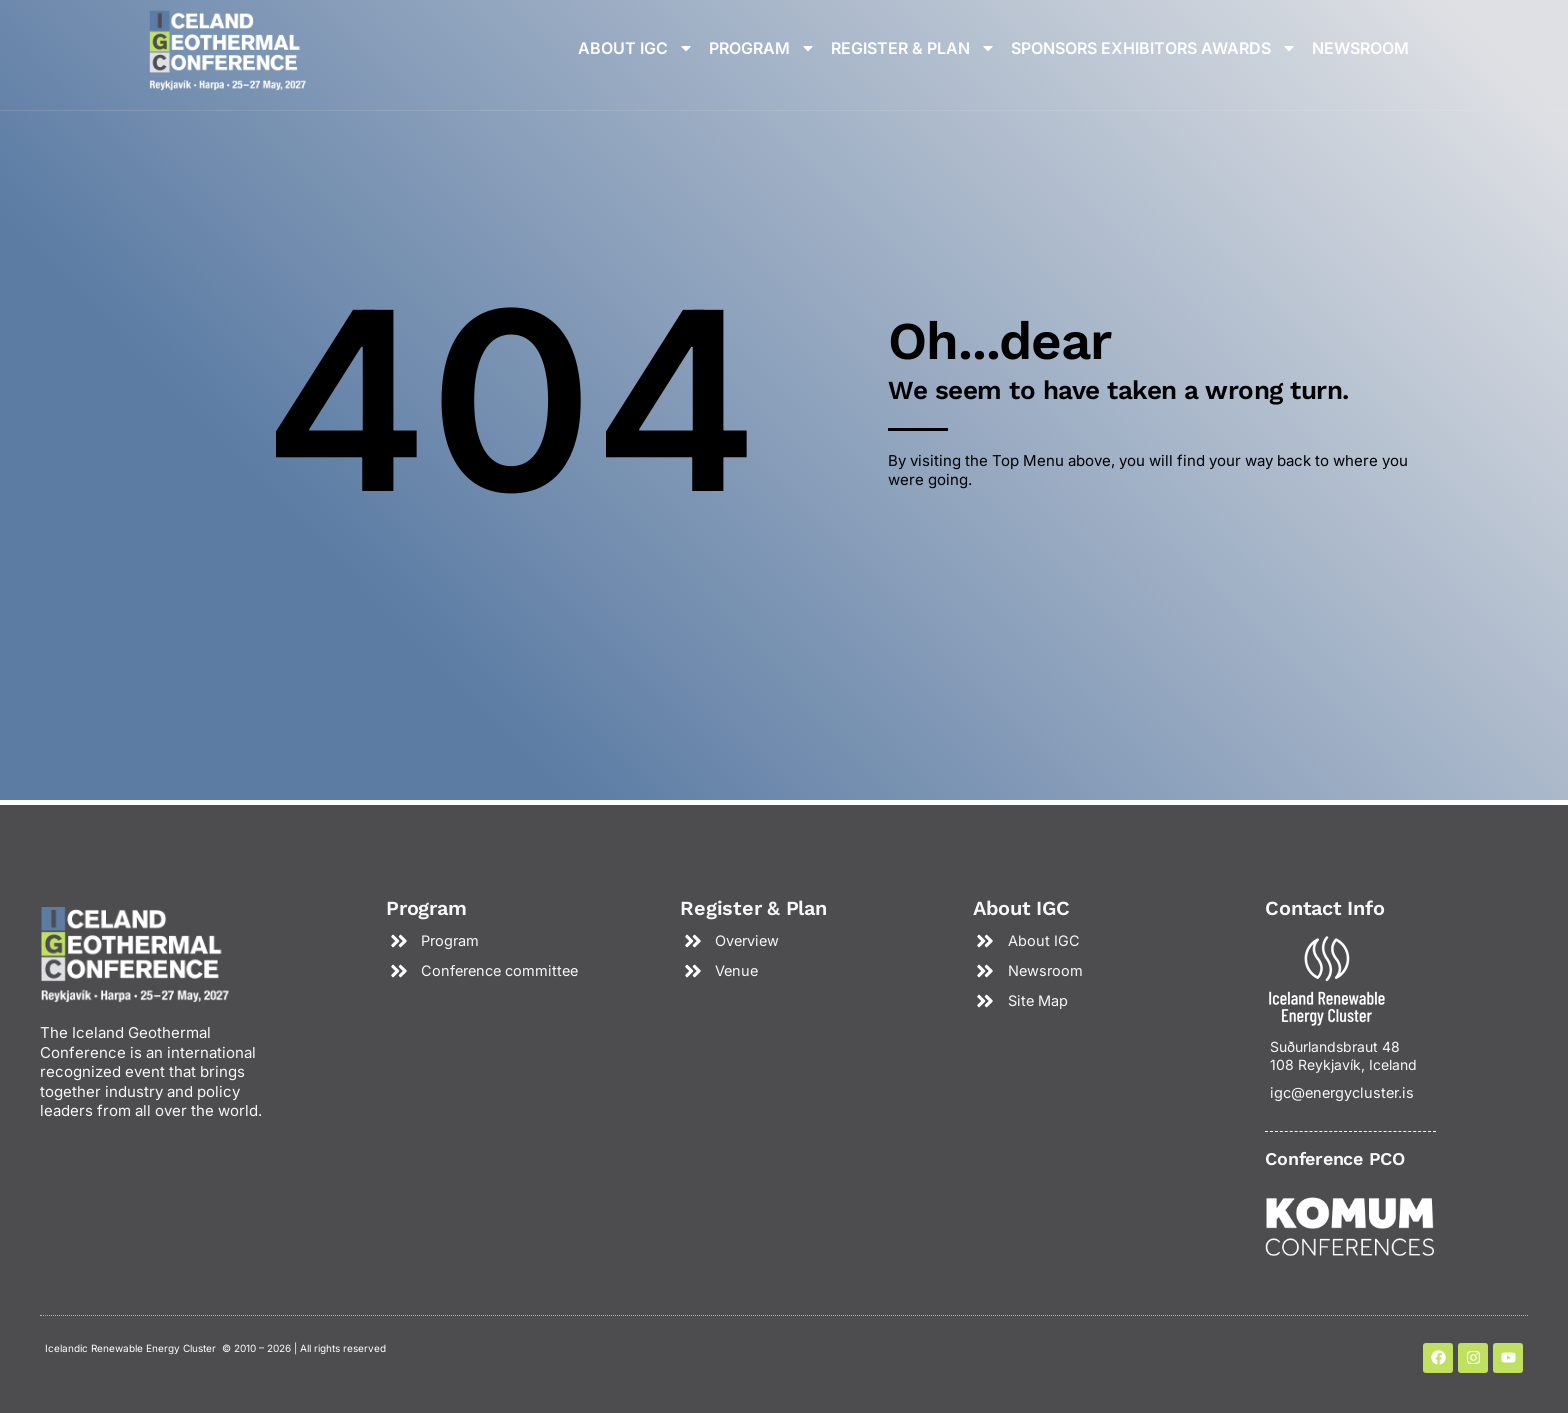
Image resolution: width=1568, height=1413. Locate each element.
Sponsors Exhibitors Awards (1154, 48)
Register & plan (913, 48)
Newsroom (1360, 48)
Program (762, 48)
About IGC (636, 48)
